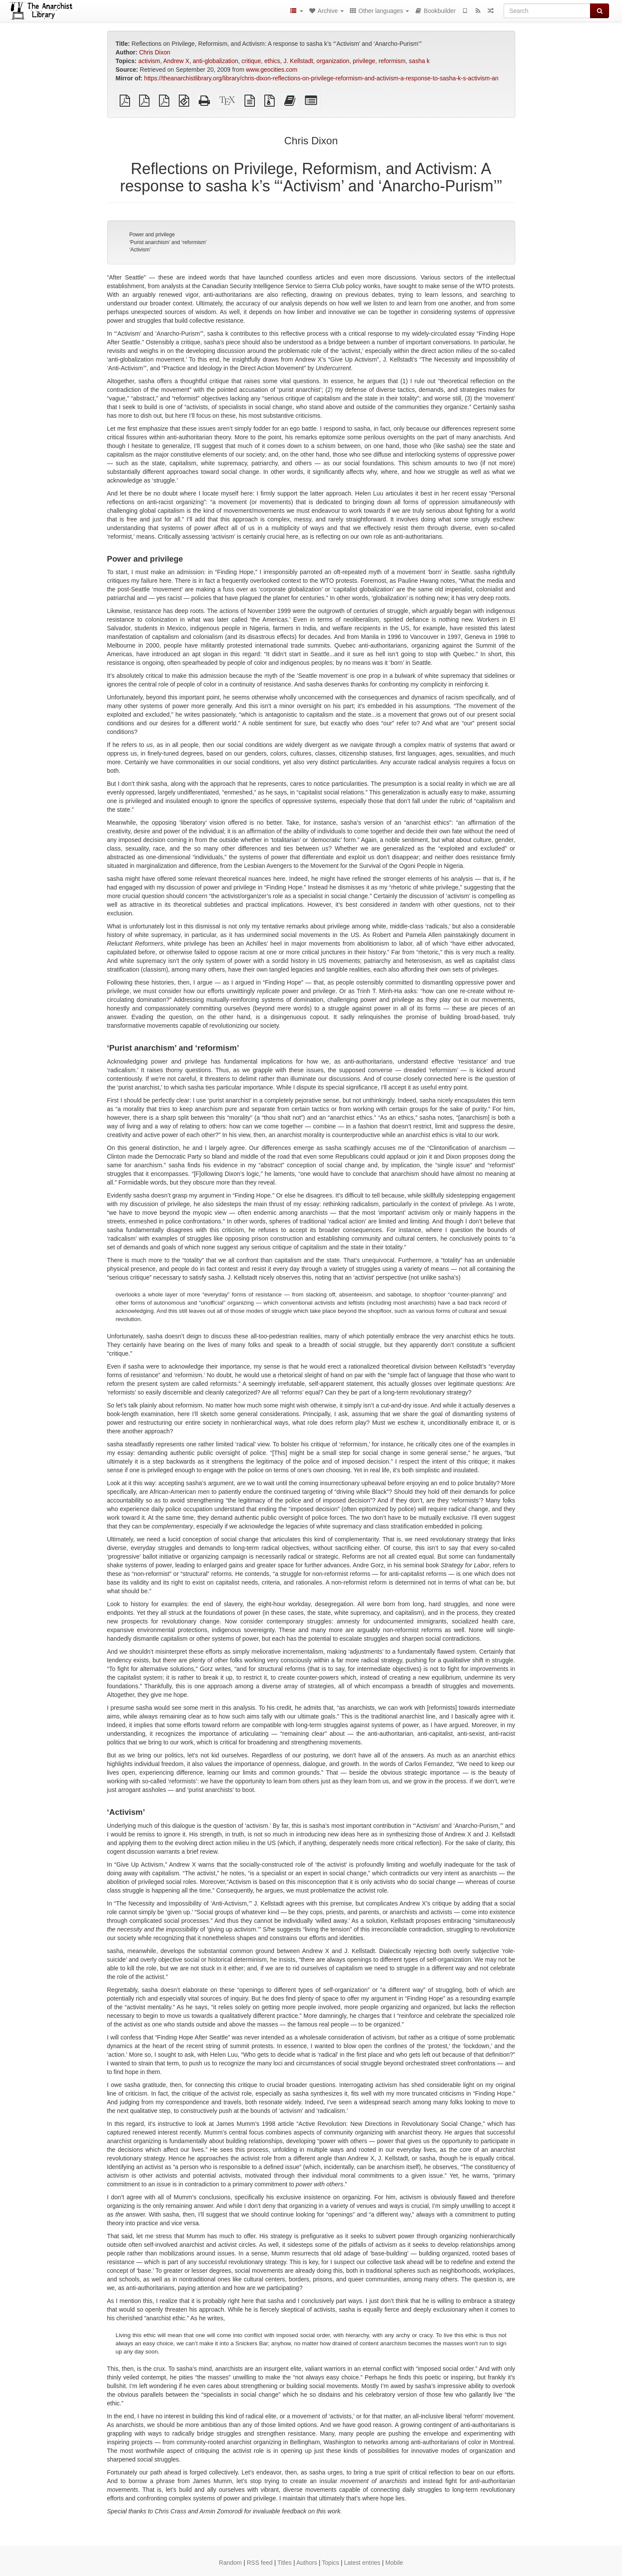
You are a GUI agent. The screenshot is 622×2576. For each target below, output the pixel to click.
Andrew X (176, 60)
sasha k (419, 60)
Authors (306, 2562)
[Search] (547, 10)
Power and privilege (152, 235)
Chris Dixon (154, 52)
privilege (364, 60)
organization (333, 60)
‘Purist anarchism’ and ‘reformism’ (168, 242)
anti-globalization (215, 60)
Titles (284, 2562)
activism (149, 60)
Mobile (394, 2562)
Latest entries (362, 2562)
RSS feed (260, 2562)
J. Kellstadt (298, 60)
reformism (392, 60)
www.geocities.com (271, 69)
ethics (272, 60)
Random (230, 2562)
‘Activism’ (140, 250)
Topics (330, 2562)
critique (251, 60)
